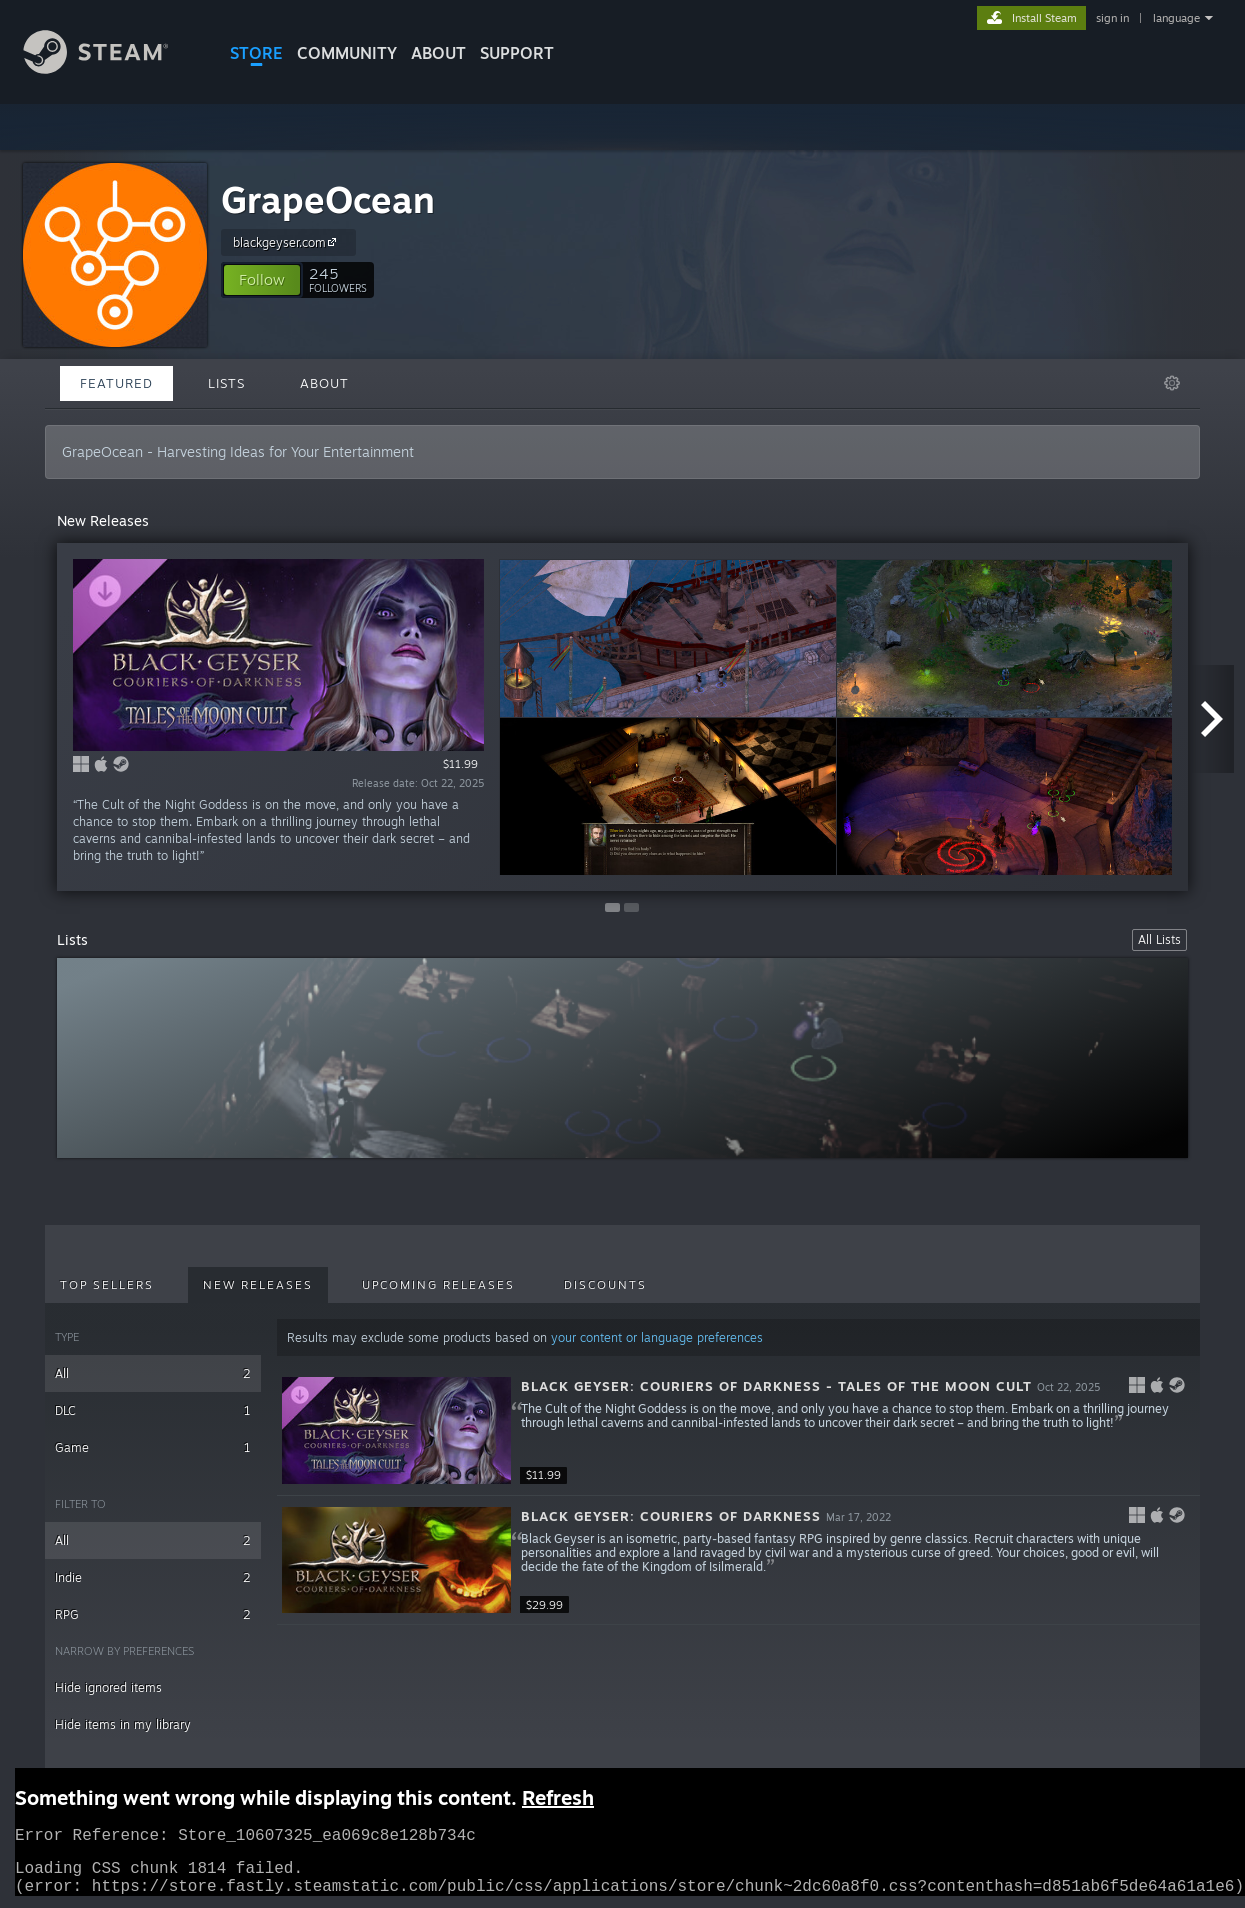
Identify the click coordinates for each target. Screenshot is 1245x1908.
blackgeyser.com (287, 242)
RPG (153, 1614)
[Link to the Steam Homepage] (111, 68)
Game (153, 1447)
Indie (153, 1577)
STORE (256, 53)
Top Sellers (107, 1285)
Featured (116, 383)
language (1176, 18)
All (153, 1373)
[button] (262, 280)
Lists (226, 383)
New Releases (258, 1285)
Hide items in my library (123, 1724)
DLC (153, 1410)
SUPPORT (517, 53)
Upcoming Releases (438, 1285)
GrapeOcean (328, 199)
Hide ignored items (108, 1687)
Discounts (605, 1285)
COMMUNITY (347, 53)
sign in (1112, 18)
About (438, 53)
